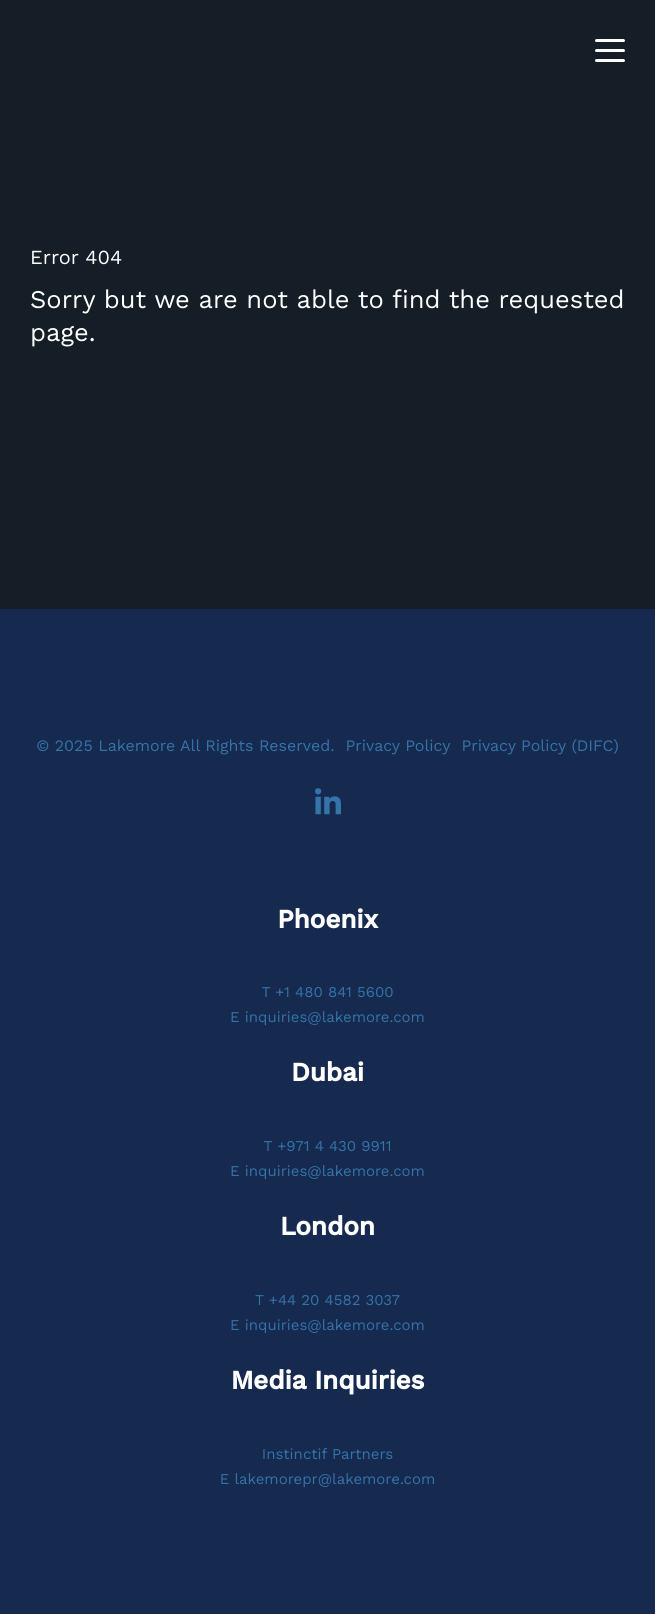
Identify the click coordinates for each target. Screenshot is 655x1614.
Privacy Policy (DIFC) (539, 745)
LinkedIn (328, 803)
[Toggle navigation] (610, 50)
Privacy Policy (397, 745)
